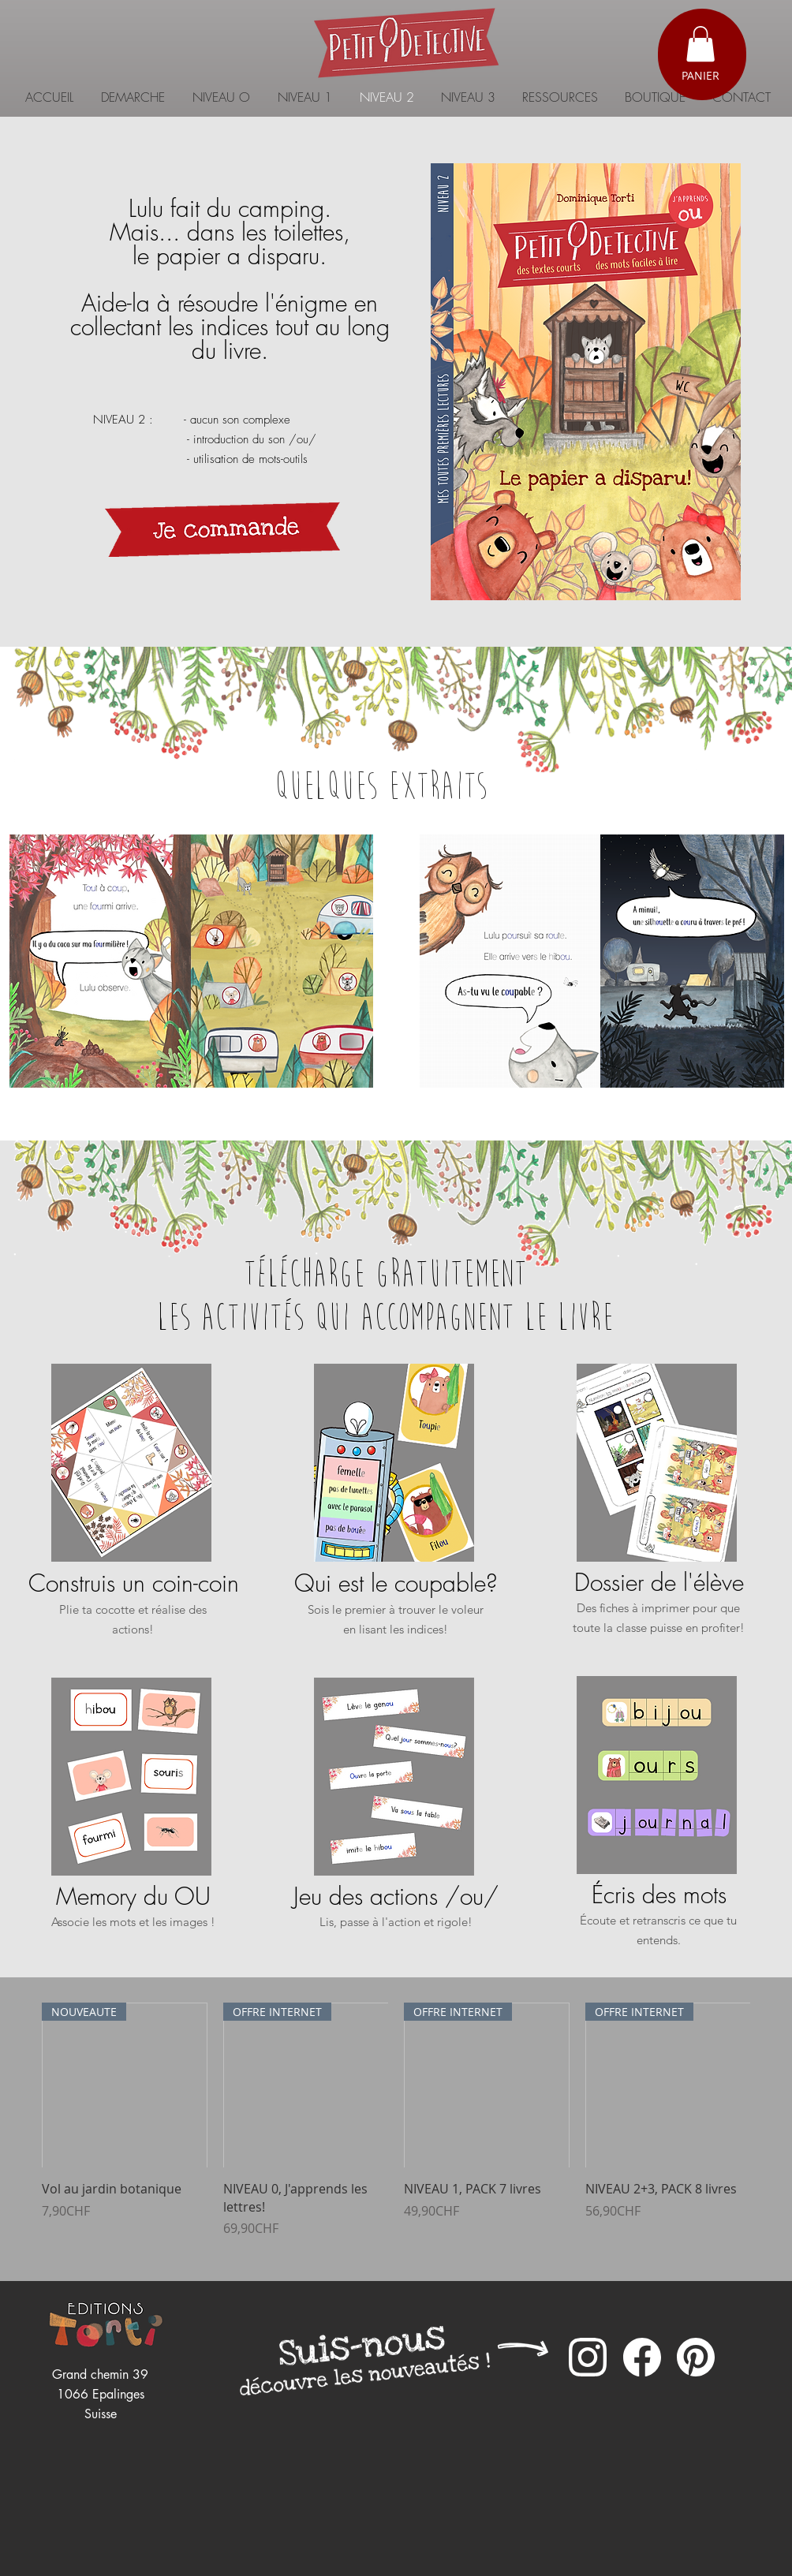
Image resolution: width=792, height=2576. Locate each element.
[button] (700, 44)
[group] (396, 2129)
